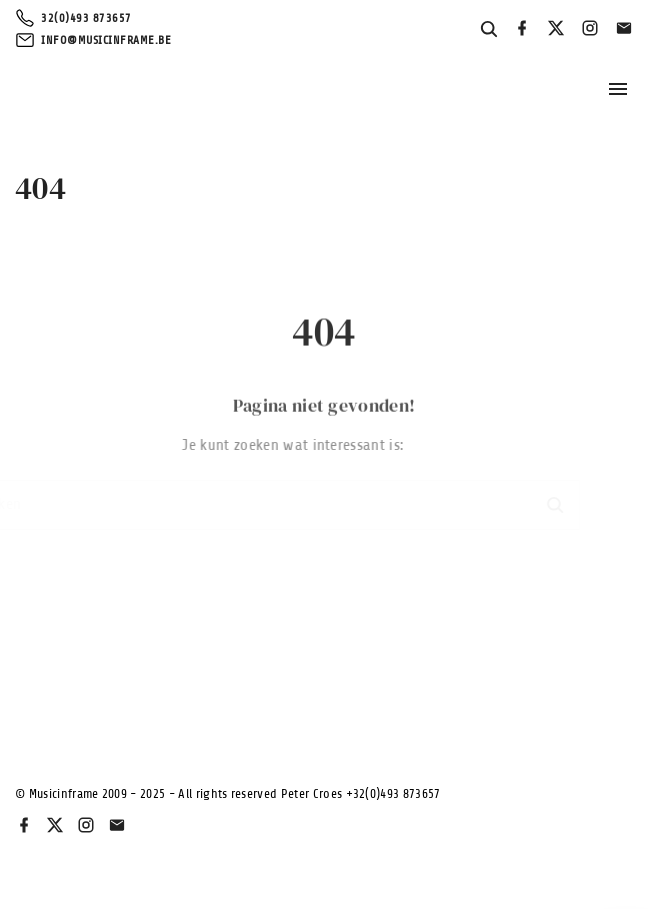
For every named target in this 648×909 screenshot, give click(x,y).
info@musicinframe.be (106, 40)
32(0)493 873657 (86, 18)
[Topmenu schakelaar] (618, 89)
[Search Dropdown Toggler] (489, 30)
